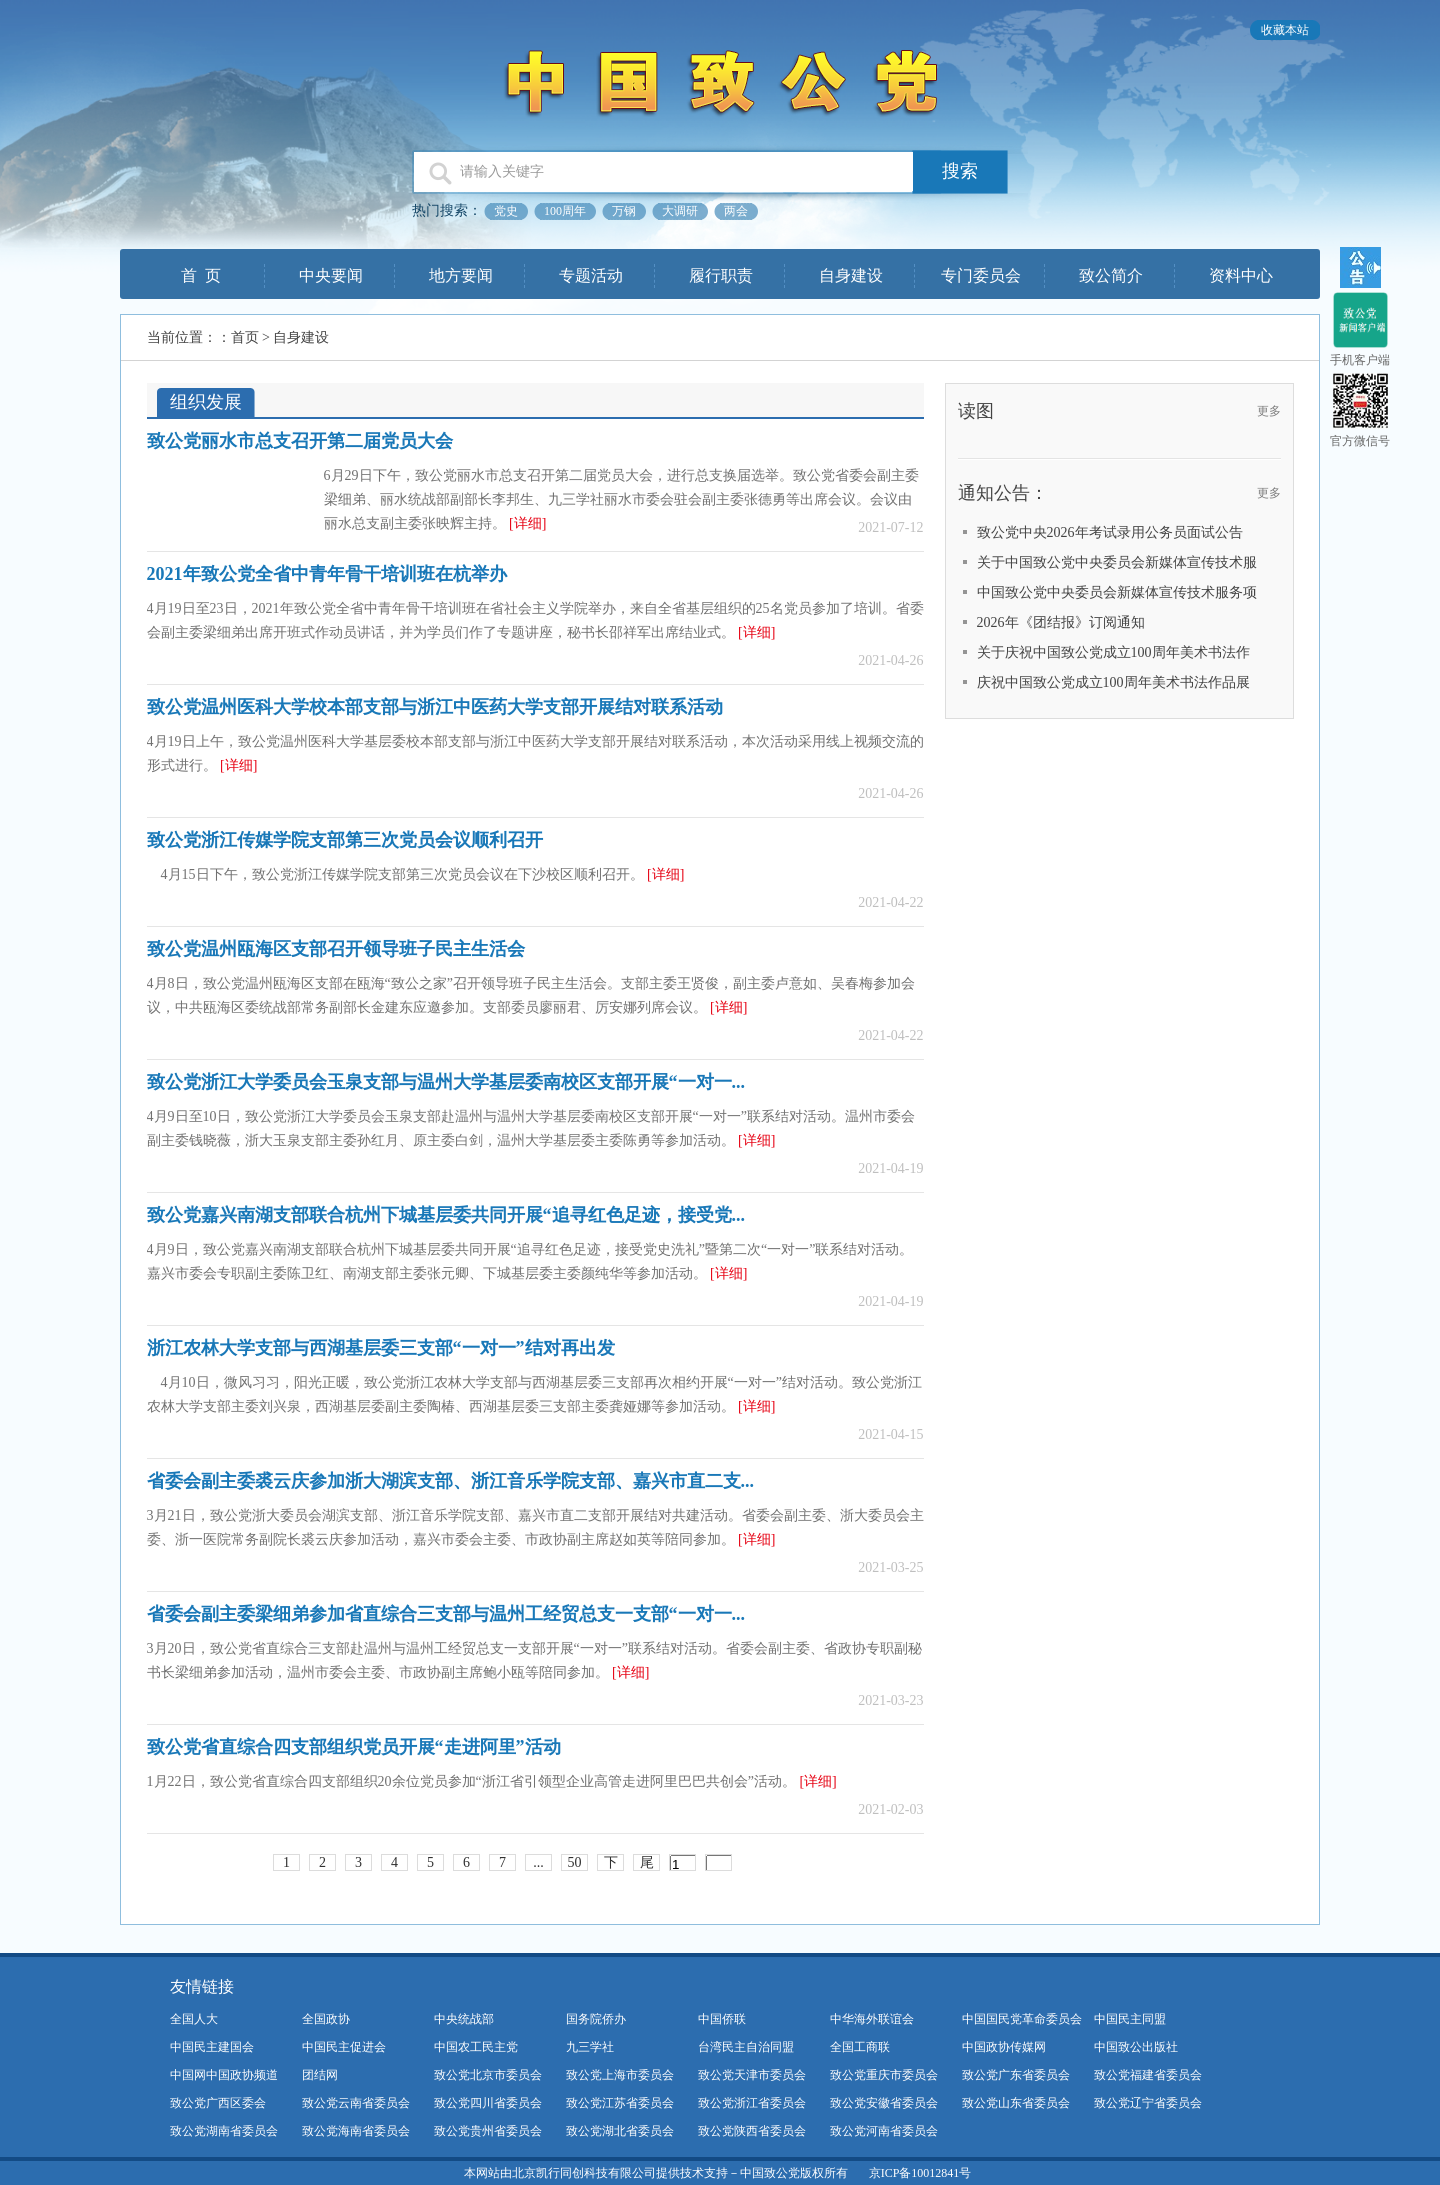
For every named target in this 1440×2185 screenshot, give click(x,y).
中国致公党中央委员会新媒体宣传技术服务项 (1117, 592)
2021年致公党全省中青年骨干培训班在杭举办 (327, 574)
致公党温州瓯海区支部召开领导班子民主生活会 (336, 949)
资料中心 (1241, 275)
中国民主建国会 (212, 2047)
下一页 (611, 1863)
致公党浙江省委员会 (752, 2103)
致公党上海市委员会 (620, 2075)
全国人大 (194, 2019)
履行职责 (721, 275)
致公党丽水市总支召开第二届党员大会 (300, 441)
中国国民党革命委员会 (1022, 2019)
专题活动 (591, 275)
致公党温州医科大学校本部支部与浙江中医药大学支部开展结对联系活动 (435, 707)
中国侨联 (722, 2019)
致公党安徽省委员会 (884, 2103)
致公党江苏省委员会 (620, 2103)
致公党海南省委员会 (356, 2131)
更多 (1269, 411)
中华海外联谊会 (872, 2019)
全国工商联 (860, 2047)
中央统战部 (464, 2019)
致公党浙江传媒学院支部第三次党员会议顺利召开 (345, 840)
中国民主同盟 (1130, 2019)
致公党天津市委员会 (752, 2075)
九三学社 (590, 2047)
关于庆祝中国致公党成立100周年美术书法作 (1113, 652)
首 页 (201, 275)
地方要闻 (461, 275)
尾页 (647, 1863)
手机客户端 (1360, 360)
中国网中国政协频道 (224, 2075)
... (538, 1862)
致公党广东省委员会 (1016, 2075)
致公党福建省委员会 (1148, 2075)
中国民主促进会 (344, 2047)
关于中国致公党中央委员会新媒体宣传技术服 (1117, 562)
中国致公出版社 (1136, 2047)
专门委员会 (981, 275)
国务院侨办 (596, 2019)
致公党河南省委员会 (884, 2131)
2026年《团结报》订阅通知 (1061, 622)
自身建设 (851, 275)
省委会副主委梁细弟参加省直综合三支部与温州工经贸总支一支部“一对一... (446, 1614)
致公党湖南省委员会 (224, 2131)
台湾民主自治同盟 (746, 2047)
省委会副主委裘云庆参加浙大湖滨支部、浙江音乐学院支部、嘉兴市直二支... (451, 1481)
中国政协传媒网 (1004, 2047)
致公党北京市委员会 (488, 2075)
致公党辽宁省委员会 (1148, 2103)
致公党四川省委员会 (488, 2103)
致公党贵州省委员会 (488, 2131)
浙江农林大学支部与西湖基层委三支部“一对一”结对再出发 (381, 1348)
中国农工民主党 (476, 2047)
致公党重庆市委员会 (884, 2075)
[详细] (527, 523)
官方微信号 (1360, 441)
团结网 (320, 2075)
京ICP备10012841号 (920, 2173)
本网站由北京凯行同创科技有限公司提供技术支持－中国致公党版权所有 (656, 2173)
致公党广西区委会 (218, 2103)
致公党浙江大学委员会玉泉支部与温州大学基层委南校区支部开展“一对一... (446, 1082)
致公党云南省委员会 (356, 2103)
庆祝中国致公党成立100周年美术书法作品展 (1113, 682)
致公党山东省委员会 (1016, 2103)
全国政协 (326, 2019)
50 (575, 1862)
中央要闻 (331, 275)
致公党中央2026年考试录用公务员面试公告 (1110, 532)
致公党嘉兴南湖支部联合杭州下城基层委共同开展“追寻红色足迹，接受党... (446, 1215)
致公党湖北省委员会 (620, 2131)
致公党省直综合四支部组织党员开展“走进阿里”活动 (354, 1747)
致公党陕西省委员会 (752, 2131)
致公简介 (1111, 275)
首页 (245, 337)
